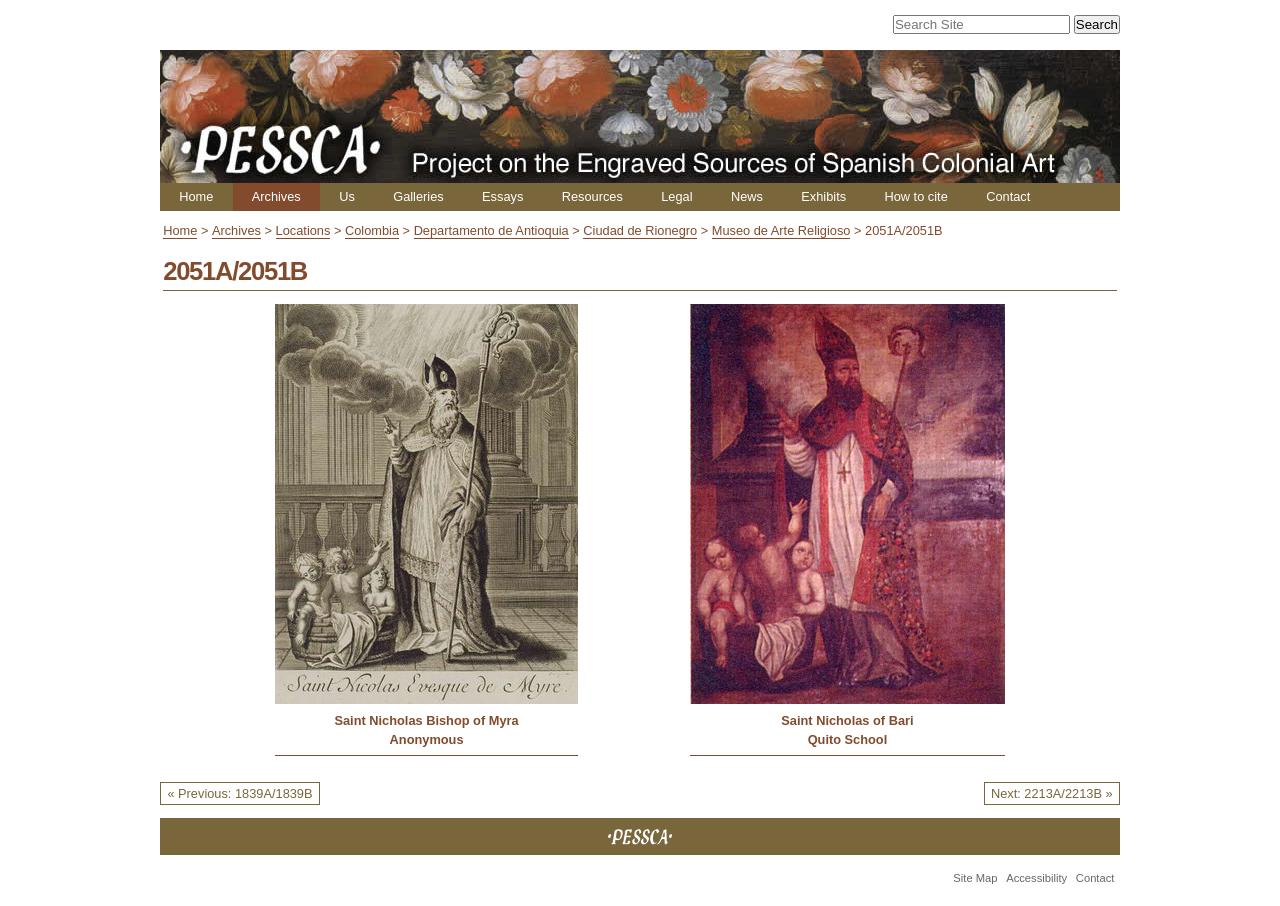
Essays (502, 196)
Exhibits (823, 196)
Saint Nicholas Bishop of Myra (426, 720)
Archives (276, 196)
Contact (1008, 196)
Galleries (418, 196)
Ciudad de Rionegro (640, 230)
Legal (676, 196)
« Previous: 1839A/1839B (239, 793)
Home (196, 196)
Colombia (372, 230)
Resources (592, 196)
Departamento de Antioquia (491, 230)
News (747, 196)
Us (347, 196)
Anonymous (427, 739)
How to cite (915, 196)
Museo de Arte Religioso (781, 230)
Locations (303, 230)
